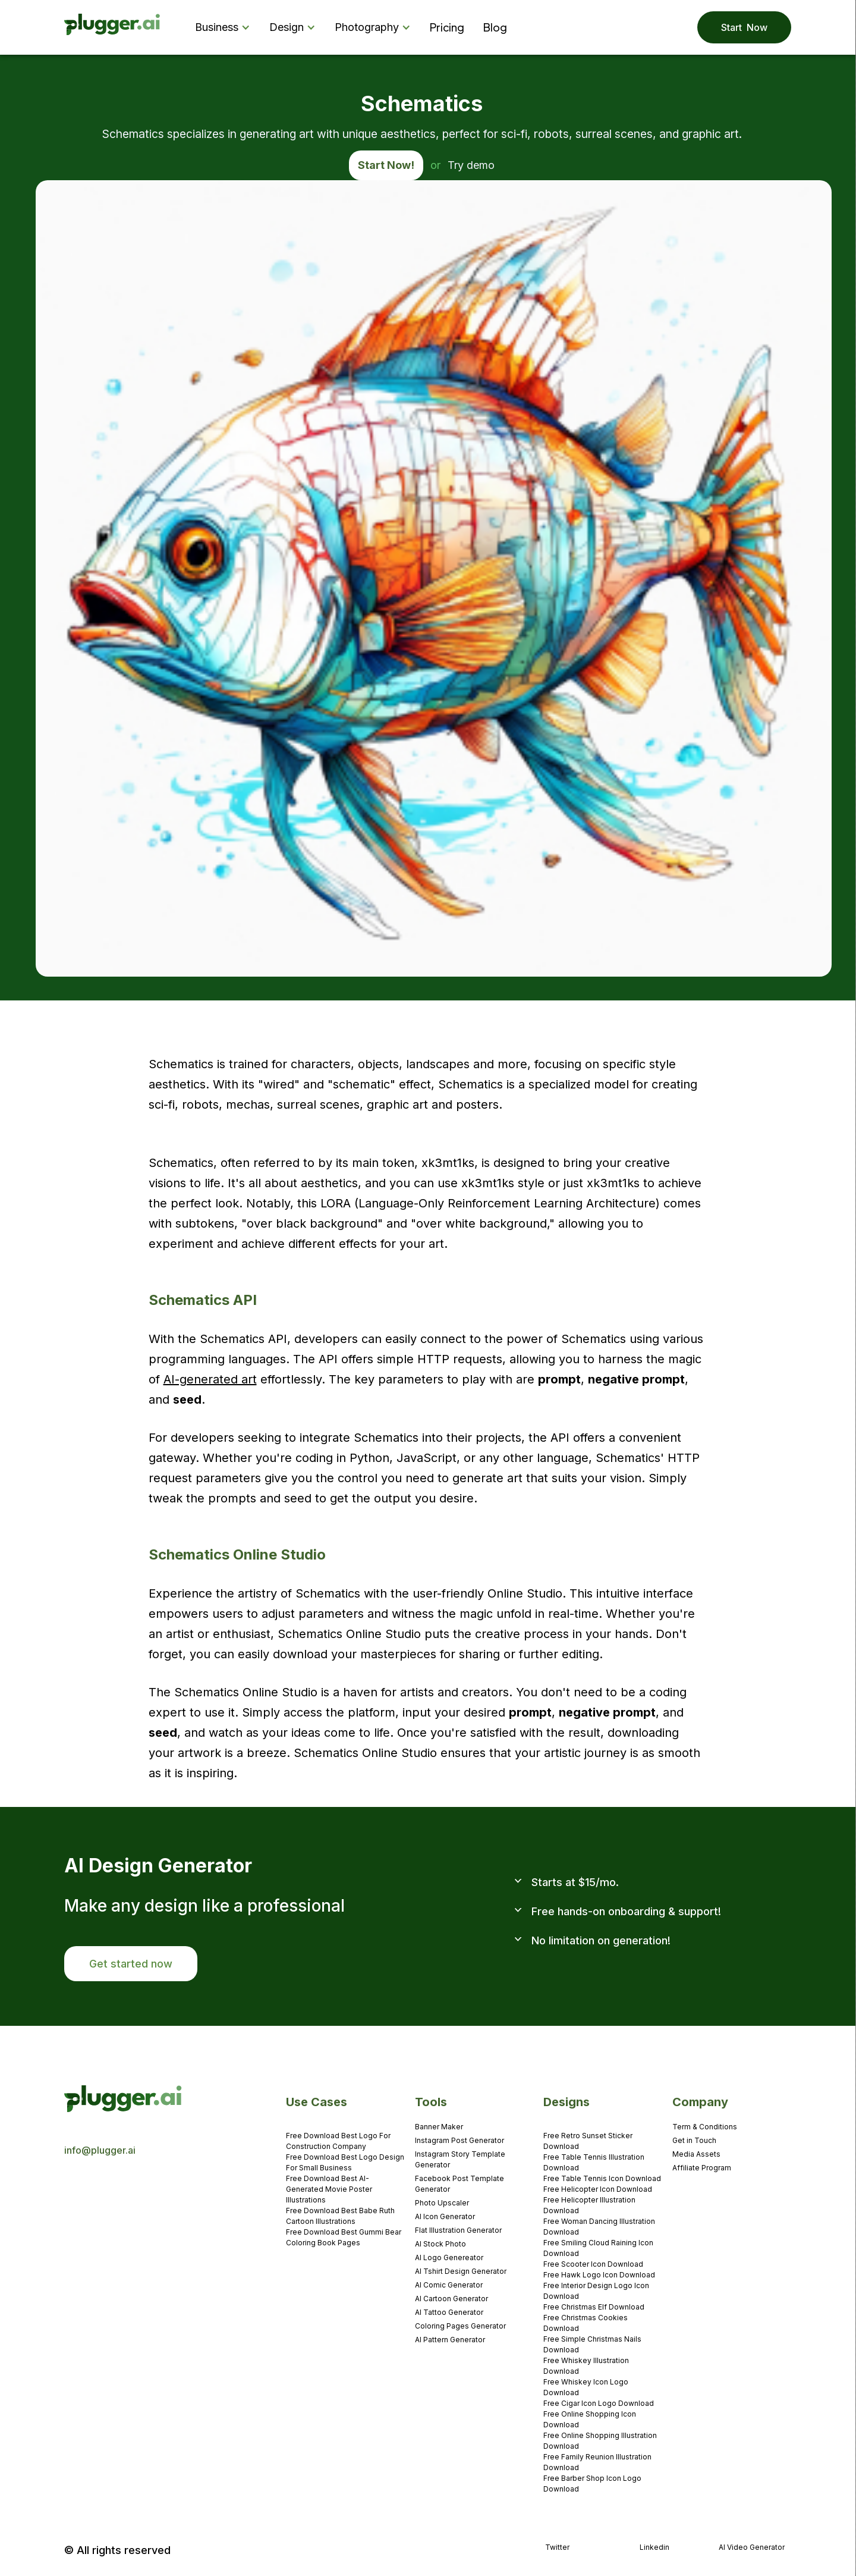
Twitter (557, 2547)
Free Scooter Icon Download (593, 2264)
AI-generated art (210, 1379)
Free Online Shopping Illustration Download (600, 2441)
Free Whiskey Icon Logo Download (585, 2387)
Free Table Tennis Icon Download (602, 2178)
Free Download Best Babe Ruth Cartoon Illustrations (340, 2216)
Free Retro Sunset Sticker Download (587, 2141)
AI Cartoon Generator (451, 2298)
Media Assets (696, 2154)
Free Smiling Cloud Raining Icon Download (598, 2248)
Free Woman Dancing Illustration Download (599, 2226)
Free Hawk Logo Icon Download (599, 2274)
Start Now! (386, 165)
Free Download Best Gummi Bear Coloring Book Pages (343, 2237)
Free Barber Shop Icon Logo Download (592, 2483)
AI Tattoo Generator (449, 2312)
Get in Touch (694, 2140)
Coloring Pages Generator (460, 2325)
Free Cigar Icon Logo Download (598, 2403)
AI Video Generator (752, 2547)
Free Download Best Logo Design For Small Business (345, 2162)
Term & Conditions (704, 2126)
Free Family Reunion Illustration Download (597, 2462)
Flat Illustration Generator (458, 2230)
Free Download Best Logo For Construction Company (338, 2141)
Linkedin (654, 2547)
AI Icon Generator (445, 2216)
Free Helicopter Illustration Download (589, 2205)
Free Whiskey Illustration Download (586, 2366)
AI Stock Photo (440, 2243)
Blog (495, 27)
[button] (225, 27)
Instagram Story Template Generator (460, 2159)
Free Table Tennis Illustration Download (593, 2162)
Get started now (130, 1963)
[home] (112, 28)
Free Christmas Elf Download (593, 2306)
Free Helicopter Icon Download (597, 2189)
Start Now (744, 27)
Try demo (471, 165)
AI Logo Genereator (449, 2257)
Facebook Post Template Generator (459, 2184)
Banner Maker (439, 2126)
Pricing (447, 27)
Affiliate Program (701, 2167)
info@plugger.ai (100, 2150)
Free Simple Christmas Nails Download (592, 2344)
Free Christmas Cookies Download (585, 2323)
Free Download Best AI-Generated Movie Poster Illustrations (329, 2189)
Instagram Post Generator (459, 2140)
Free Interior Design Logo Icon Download (596, 2291)
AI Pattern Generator (450, 2339)
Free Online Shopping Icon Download (589, 2419)
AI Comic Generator (449, 2284)
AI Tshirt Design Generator (460, 2271)
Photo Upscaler (442, 2202)
